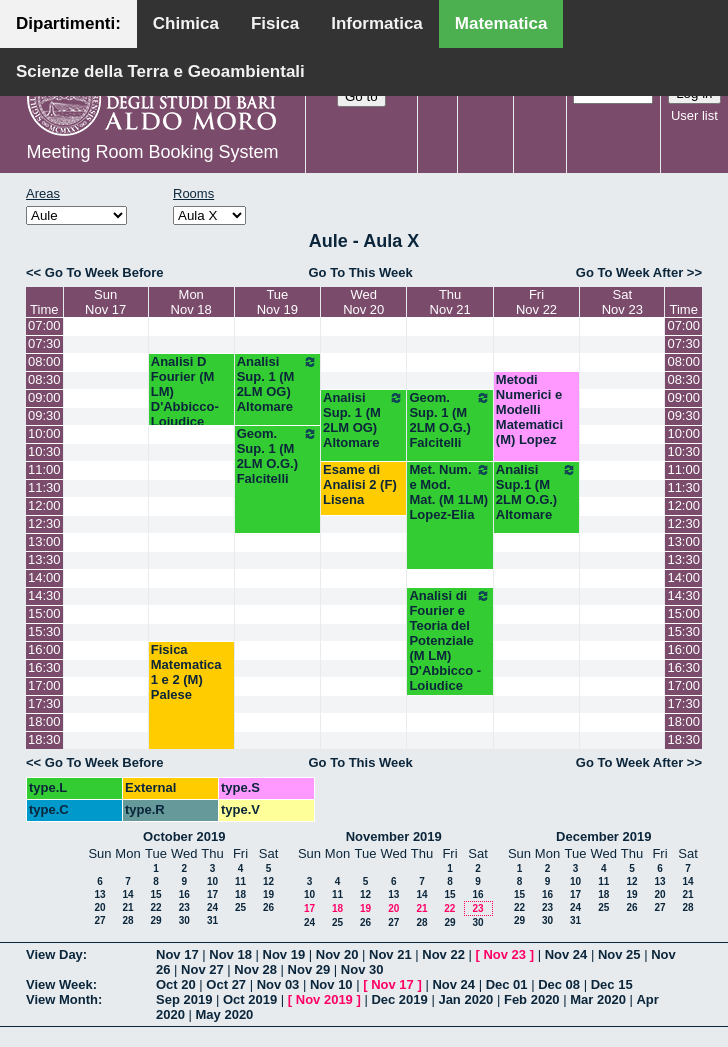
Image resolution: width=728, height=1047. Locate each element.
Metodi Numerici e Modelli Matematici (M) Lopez (529, 409)
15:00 (44, 613)
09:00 (44, 397)
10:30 (44, 451)
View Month (62, 999)
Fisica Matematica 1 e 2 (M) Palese (186, 672)
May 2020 (225, 1014)
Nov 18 (230, 954)
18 (240, 894)
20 (99, 907)
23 (184, 907)
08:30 (44, 379)
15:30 (44, 631)
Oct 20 (176, 984)
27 (99, 920)
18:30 (44, 739)
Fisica (275, 23)
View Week (59, 984)
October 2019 (184, 836)
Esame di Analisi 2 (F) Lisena (360, 484)
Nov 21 (390, 954)
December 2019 (603, 836)
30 (184, 920)
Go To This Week (360, 272)
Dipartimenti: (68, 23)
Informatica (377, 23)
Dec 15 (612, 984)
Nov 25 (619, 954)
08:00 (44, 361)
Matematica (501, 23)
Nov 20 (337, 954)
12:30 (44, 523)
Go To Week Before (104, 272)
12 (268, 881)
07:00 (44, 325)
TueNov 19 (277, 302)
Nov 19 (284, 954)
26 (268, 907)
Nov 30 (362, 969)
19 (268, 894)
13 (99, 894)
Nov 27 (202, 969)
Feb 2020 (532, 999)
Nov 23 (504, 954)
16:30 (44, 667)
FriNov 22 (536, 302)
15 (155, 894)
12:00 (44, 505)
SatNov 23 (622, 302)
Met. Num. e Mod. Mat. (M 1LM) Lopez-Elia (449, 492)
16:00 (44, 649)
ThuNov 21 (450, 302)
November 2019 (394, 836)
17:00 (44, 685)
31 (212, 920)
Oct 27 (226, 984)
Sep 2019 (184, 999)
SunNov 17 (105, 302)
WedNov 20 (363, 302)
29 (155, 920)
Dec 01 (507, 984)
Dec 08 (559, 984)
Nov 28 (255, 969)
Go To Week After (629, 272)
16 (184, 894)
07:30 (44, 343)
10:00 (44, 433)
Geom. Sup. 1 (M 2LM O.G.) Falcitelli (449, 420)
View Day (54, 954)
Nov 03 (278, 984)
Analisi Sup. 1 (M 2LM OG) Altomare (277, 384)
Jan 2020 (465, 999)
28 (127, 920)
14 (127, 894)
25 (240, 907)
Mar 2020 (598, 999)
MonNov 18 (191, 302)
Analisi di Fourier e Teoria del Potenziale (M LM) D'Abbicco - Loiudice (449, 640)
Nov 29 (309, 969)
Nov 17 (177, 954)
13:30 (44, 559)
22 (155, 907)
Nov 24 (566, 954)
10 (212, 881)
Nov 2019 (324, 999)
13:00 (44, 541)
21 (127, 907)
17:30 (44, 703)
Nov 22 (443, 954)
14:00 (44, 577)
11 (240, 881)
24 (212, 907)
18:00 (44, 721)
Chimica (186, 23)
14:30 (44, 595)
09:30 (44, 415)
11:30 (44, 487)
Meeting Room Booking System (152, 152)
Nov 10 (331, 984)
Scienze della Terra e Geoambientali (160, 71)
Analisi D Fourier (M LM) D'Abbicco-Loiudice (185, 391)
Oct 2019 (250, 999)
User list (694, 115)
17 (212, 894)
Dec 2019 (399, 999)
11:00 (44, 469)
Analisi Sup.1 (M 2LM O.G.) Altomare (536, 492)
